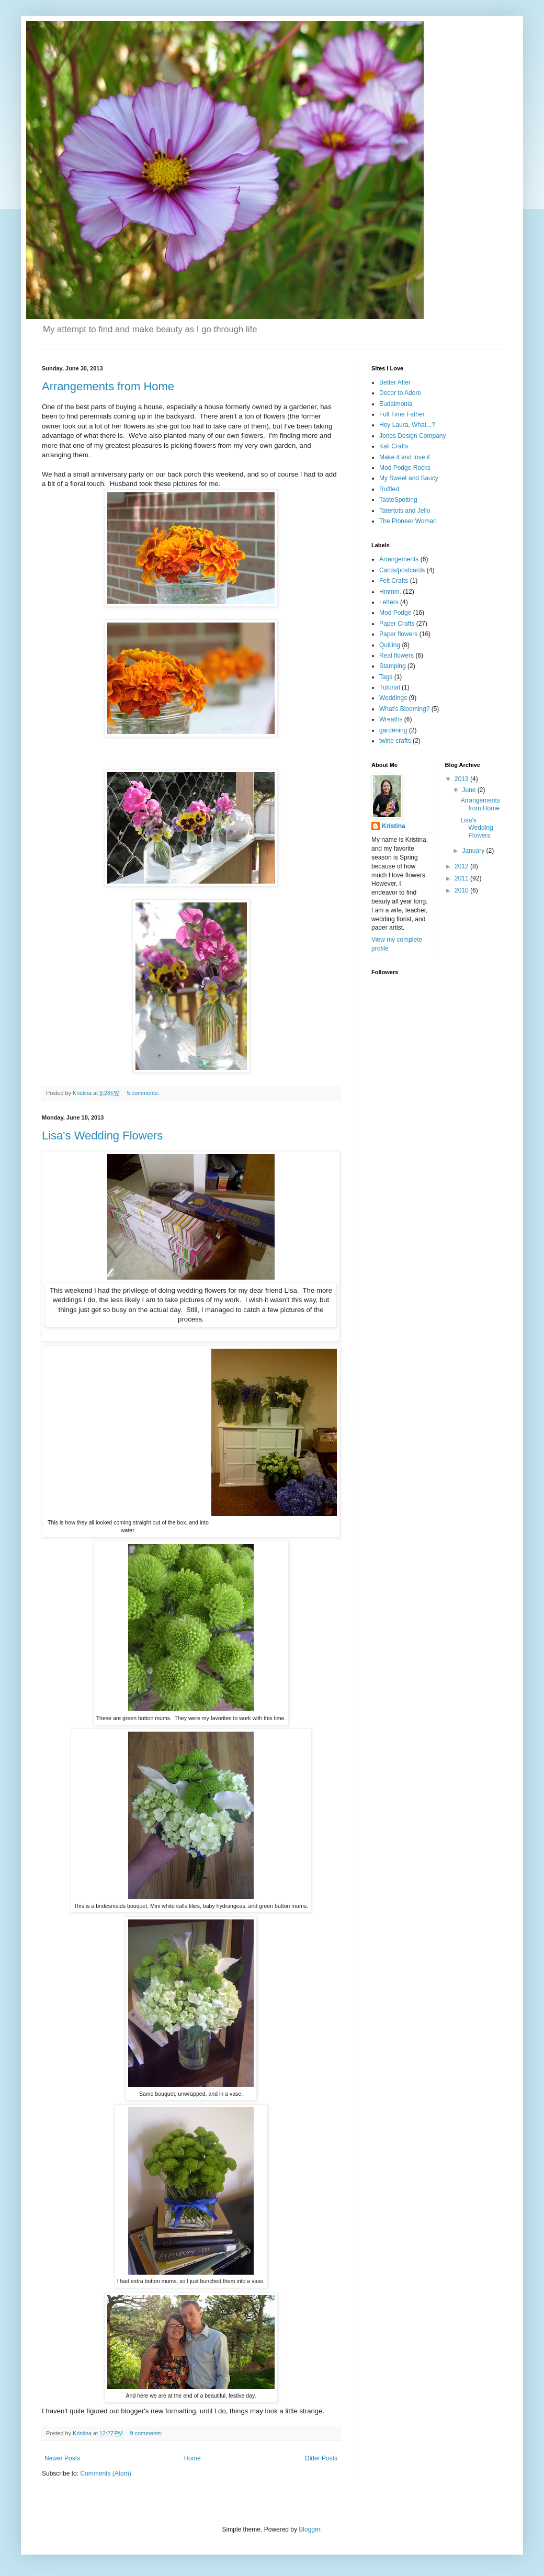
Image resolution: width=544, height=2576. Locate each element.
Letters (389, 602)
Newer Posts (62, 2458)
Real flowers (396, 655)
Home (192, 2458)
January (474, 850)
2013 (462, 779)
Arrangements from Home (108, 386)
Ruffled (389, 489)
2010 (462, 890)
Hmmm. (390, 591)
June (469, 790)
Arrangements (398, 559)
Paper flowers (398, 634)
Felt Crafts (393, 580)
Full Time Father (402, 414)
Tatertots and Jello (404, 510)
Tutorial (389, 687)
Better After (395, 382)
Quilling (389, 645)
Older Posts (320, 2458)
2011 (462, 878)
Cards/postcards (402, 570)
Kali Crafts (393, 446)
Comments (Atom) (105, 2473)
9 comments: (147, 2433)
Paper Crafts (396, 623)
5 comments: (144, 1093)
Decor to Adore (400, 393)
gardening (393, 730)
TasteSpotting (398, 499)
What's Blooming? (404, 709)
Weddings (393, 698)
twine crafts (395, 740)
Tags (385, 677)
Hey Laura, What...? (407, 424)
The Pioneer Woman (408, 521)
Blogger (309, 2529)
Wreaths (390, 719)
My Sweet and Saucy (408, 478)
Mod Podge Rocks (404, 467)
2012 (462, 866)
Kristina (393, 826)
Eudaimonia (395, 404)
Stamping (392, 666)
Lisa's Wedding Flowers (102, 1135)
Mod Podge (395, 612)
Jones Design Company (412, 435)
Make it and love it (404, 457)
